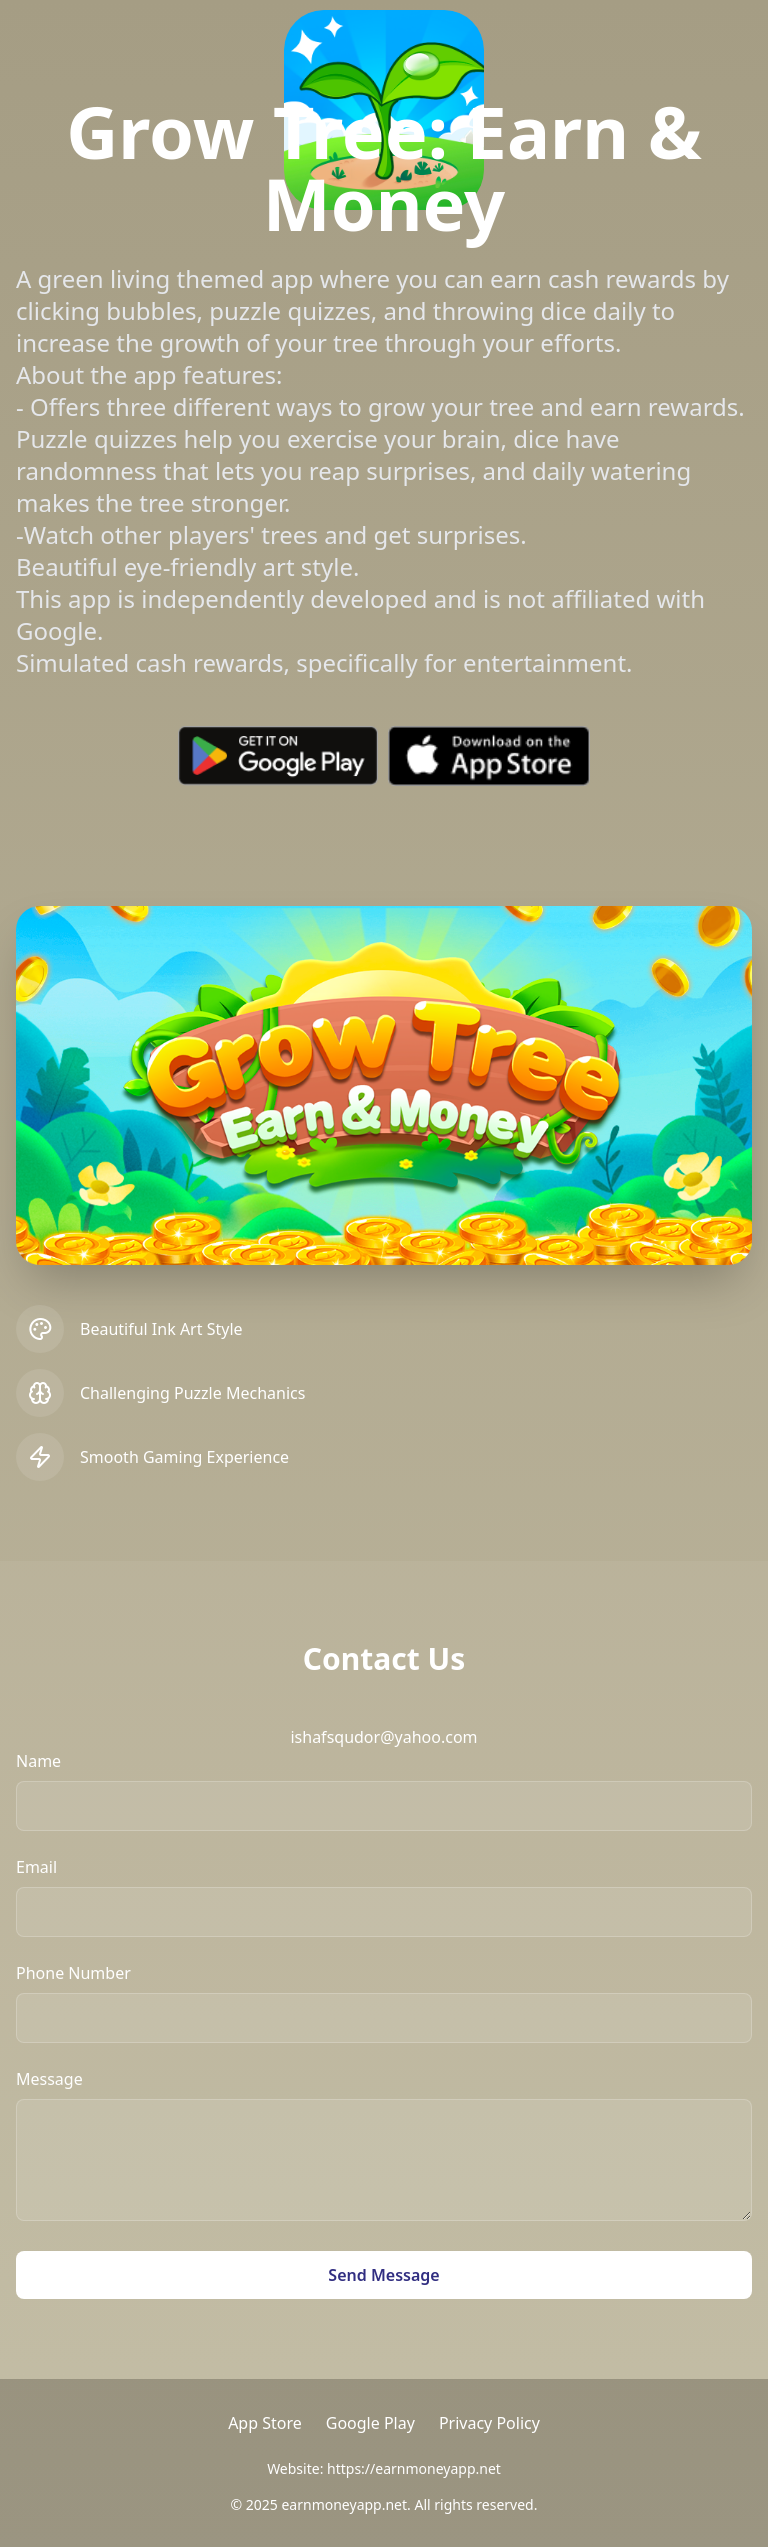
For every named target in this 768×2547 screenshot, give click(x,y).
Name (38, 1761)
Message (49, 2079)
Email (36, 1867)
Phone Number (73, 1973)
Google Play (370, 2423)
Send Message (383, 2275)
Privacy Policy (489, 2423)
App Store (265, 2423)
